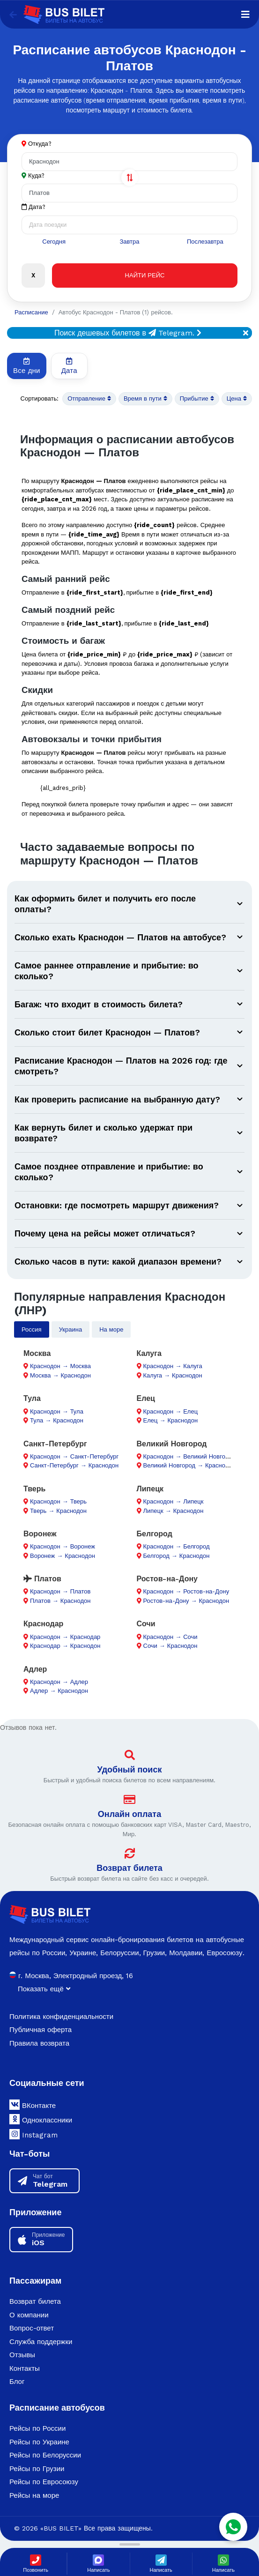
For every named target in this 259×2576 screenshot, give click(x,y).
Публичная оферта (40, 2029)
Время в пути (145, 398)
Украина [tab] (70, 1329)
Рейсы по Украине (39, 2442)
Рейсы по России (37, 2428)
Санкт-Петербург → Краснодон (74, 1465)
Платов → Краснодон (60, 1600)
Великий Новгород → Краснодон (189, 1465)
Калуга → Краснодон (172, 1375)
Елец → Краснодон (170, 1420)
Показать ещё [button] (44, 1989)
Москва (37, 1353)
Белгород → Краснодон (176, 1555)
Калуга (149, 1353)
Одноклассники (40, 2119)
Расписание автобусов (57, 2407)
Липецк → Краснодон (173, 1510)
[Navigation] (245, 14)
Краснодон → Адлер (59, 1681)
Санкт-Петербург (55, 1443)
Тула (32, 1398)
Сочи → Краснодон (170, 1645)
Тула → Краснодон (56, 1420)
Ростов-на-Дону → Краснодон (186, 1600)
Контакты (24, 2368)
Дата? (33, 207)
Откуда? (40, 143)
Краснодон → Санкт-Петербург (74, 1456)
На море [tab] (111, 1329)
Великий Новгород (172, 1443)
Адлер (35, 1669)
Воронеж (40, 1533)
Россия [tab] (32, 1329)
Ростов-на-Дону (167, 1578)
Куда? (36, 175)
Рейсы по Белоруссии (45, 2455)
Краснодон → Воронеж (62, 1546)
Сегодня (54, 241)
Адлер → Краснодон (59, 1690)
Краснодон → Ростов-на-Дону (186, 1591)
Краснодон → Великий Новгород (189, 1456)
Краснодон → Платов (60, 1591)
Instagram (33, 2134)
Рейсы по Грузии (36, 2468)
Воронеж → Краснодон (62, 1555)
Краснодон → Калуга (172, 1366)
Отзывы (22, 2355)
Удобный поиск (129, 1769)
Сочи (146, 1623)
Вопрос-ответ (31, 2328)
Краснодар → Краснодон (65, 1645)
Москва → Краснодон (60, 1375)
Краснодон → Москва (60, 1366)
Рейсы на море (34, 2495)
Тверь (34, 1488)
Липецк (150, 1488)
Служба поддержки (40, 2342)
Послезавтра (205, 241)
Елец (146, 1398)
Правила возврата (39, 2043)
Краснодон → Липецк (173, 1501)
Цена (237, 398)
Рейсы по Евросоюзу (43, 2482)
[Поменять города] (129, 177)
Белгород (154, 1533)
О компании (29, 2315)
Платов (42, 1578)
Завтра (129, 241)
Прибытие (197, 398)
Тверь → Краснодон (58, 1510)
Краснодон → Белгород (176, 1546)
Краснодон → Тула (56, 1411)
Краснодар (43, 1623)
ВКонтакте (32, 2105)
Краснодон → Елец (170, 1411)
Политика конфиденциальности (61, 2016)
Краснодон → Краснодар (65, 1636)
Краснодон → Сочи (170, 1636)
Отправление (89, 398)
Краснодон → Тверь (58, 1501)
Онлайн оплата (129, 1814)
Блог (16, 2381)
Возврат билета (129, 1868)
